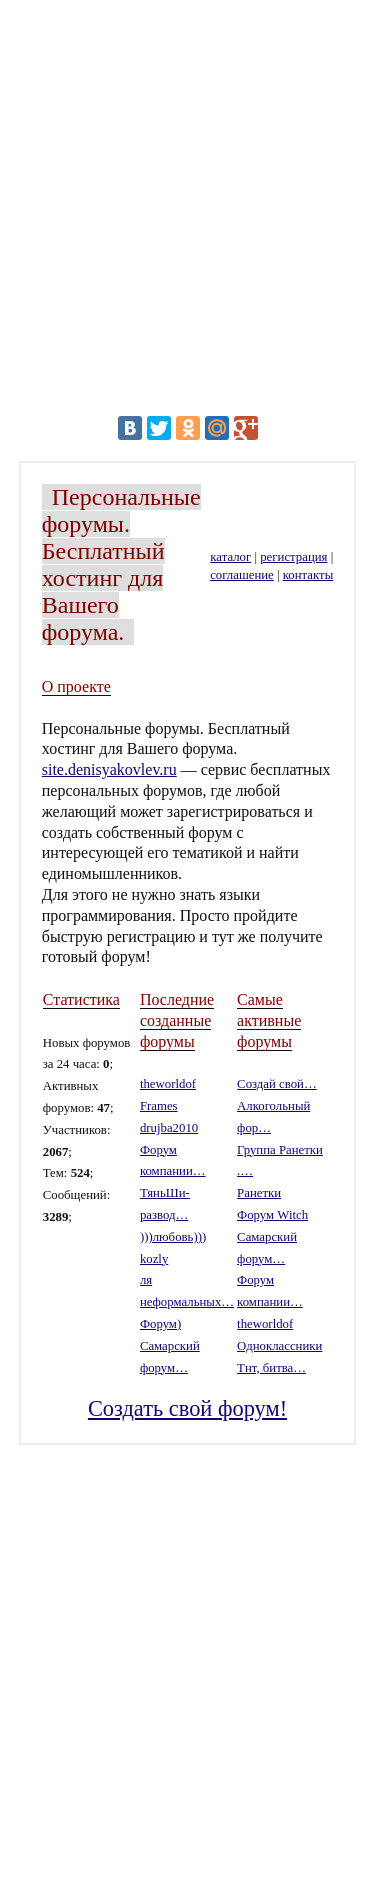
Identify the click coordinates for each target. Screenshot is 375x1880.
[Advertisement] (187, 205)
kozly (154, 1259)
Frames (159, 1106)
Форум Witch (272, 1215)
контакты (308, 575)
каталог (230, 557)
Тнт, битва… (271, 1368)
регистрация (293, 557)
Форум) (160, 1324)
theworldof (168, 1084)
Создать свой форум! (187, 1408)
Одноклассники (279, 1346)
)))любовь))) (173, 1237)
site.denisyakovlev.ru (109, 769)
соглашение (242, 575)
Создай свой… (277, 1084)
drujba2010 (169, 1128)
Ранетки (259, 1193)
